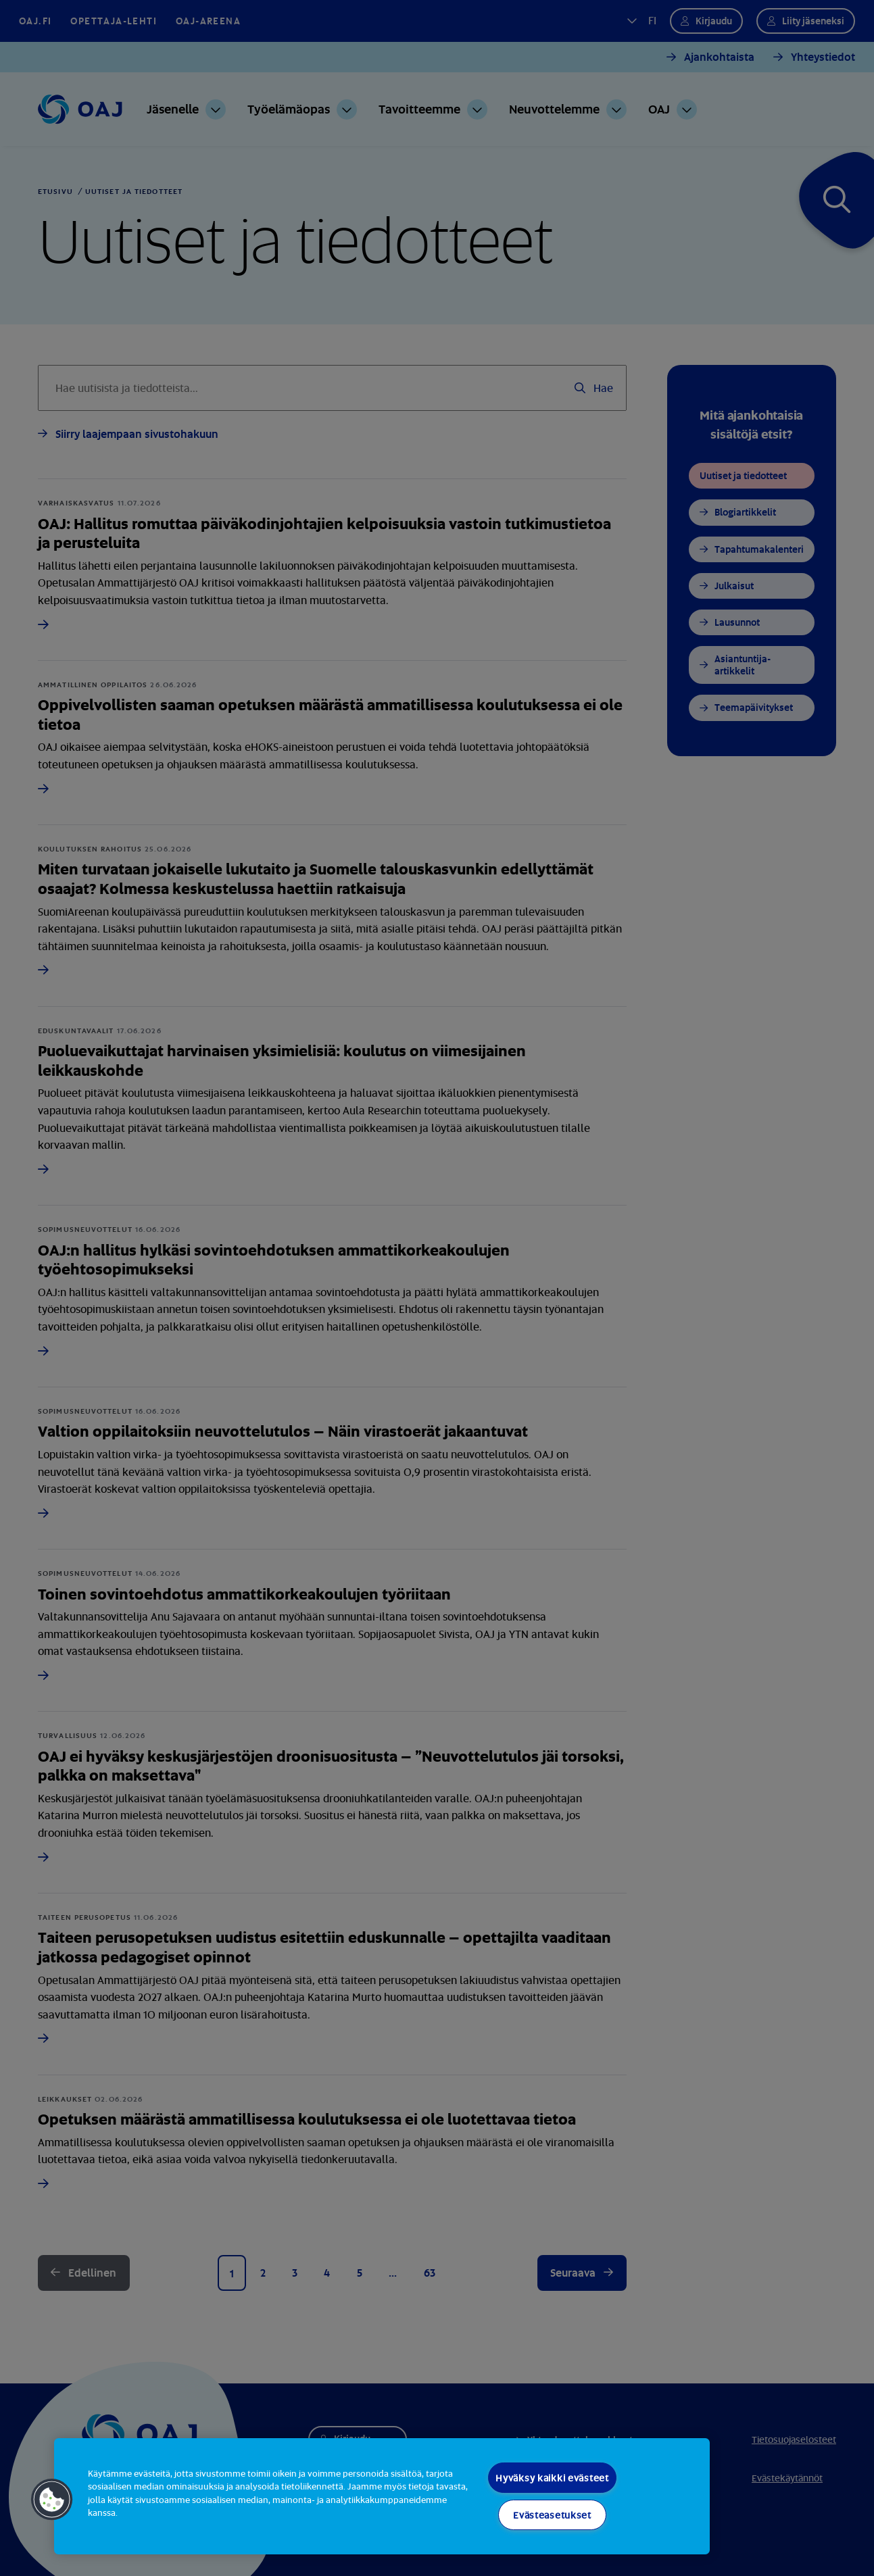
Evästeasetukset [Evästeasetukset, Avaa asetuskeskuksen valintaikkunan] (552, 2514)
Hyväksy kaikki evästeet (552, 2477)
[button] (52, 2499)
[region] (382, 2496)
